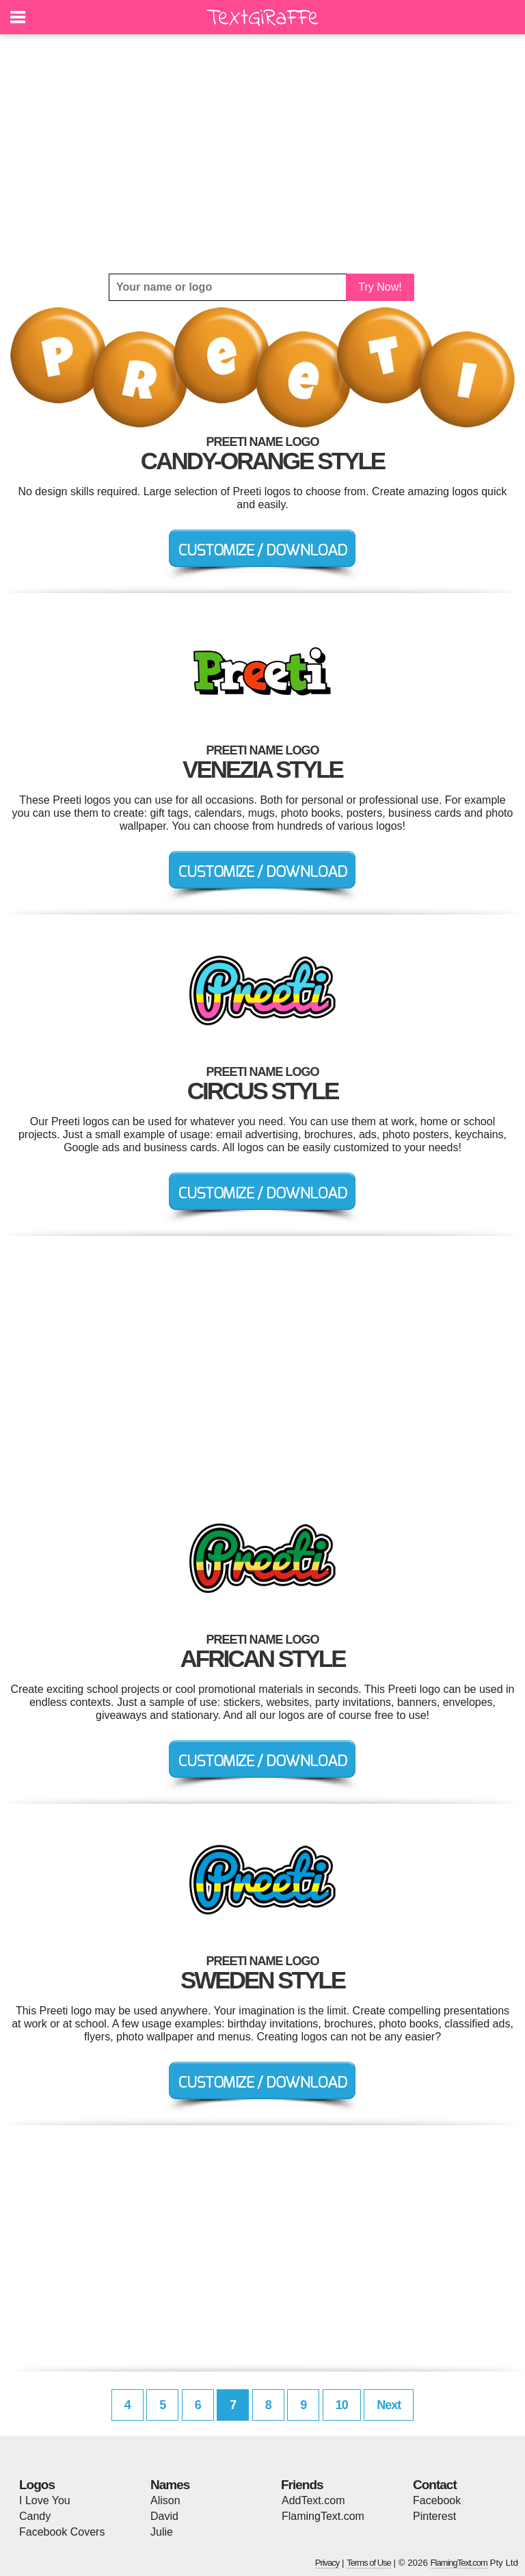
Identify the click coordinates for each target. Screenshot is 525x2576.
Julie (161, 2532)
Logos (37, 2485)
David (164, 2516)
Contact (435, 2485)
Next (389, 2405)
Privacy (327, 2563)
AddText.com (313, 2500)
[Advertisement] (262, 154)
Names (169, 2485)
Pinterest (434, 2516)
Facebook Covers (62, 2532)
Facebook (437, 2500)
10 (342, 2405)
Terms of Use (369, 2563)
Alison (165, 2500)
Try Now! (379, 287)
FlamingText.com (323, 2516)
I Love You (44, 2500)
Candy (35, 2516)
